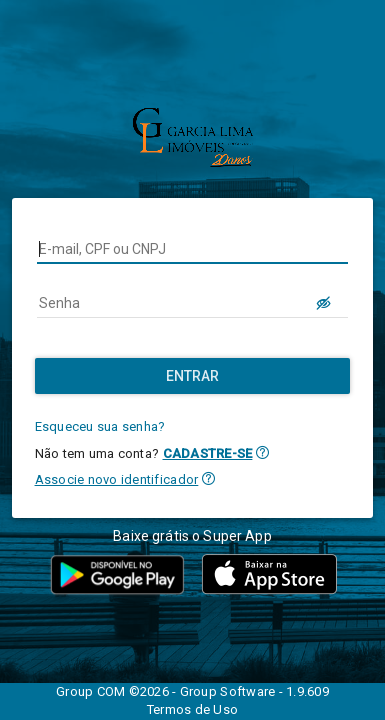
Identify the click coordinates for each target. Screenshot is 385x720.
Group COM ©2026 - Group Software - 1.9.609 (192, 691)
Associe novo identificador (117, 479)
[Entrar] (193, 376)
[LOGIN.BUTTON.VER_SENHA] (324, 303)
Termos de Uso (192, 709)
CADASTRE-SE (208, 453)
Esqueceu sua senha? (100, 426)
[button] (262, 452)
